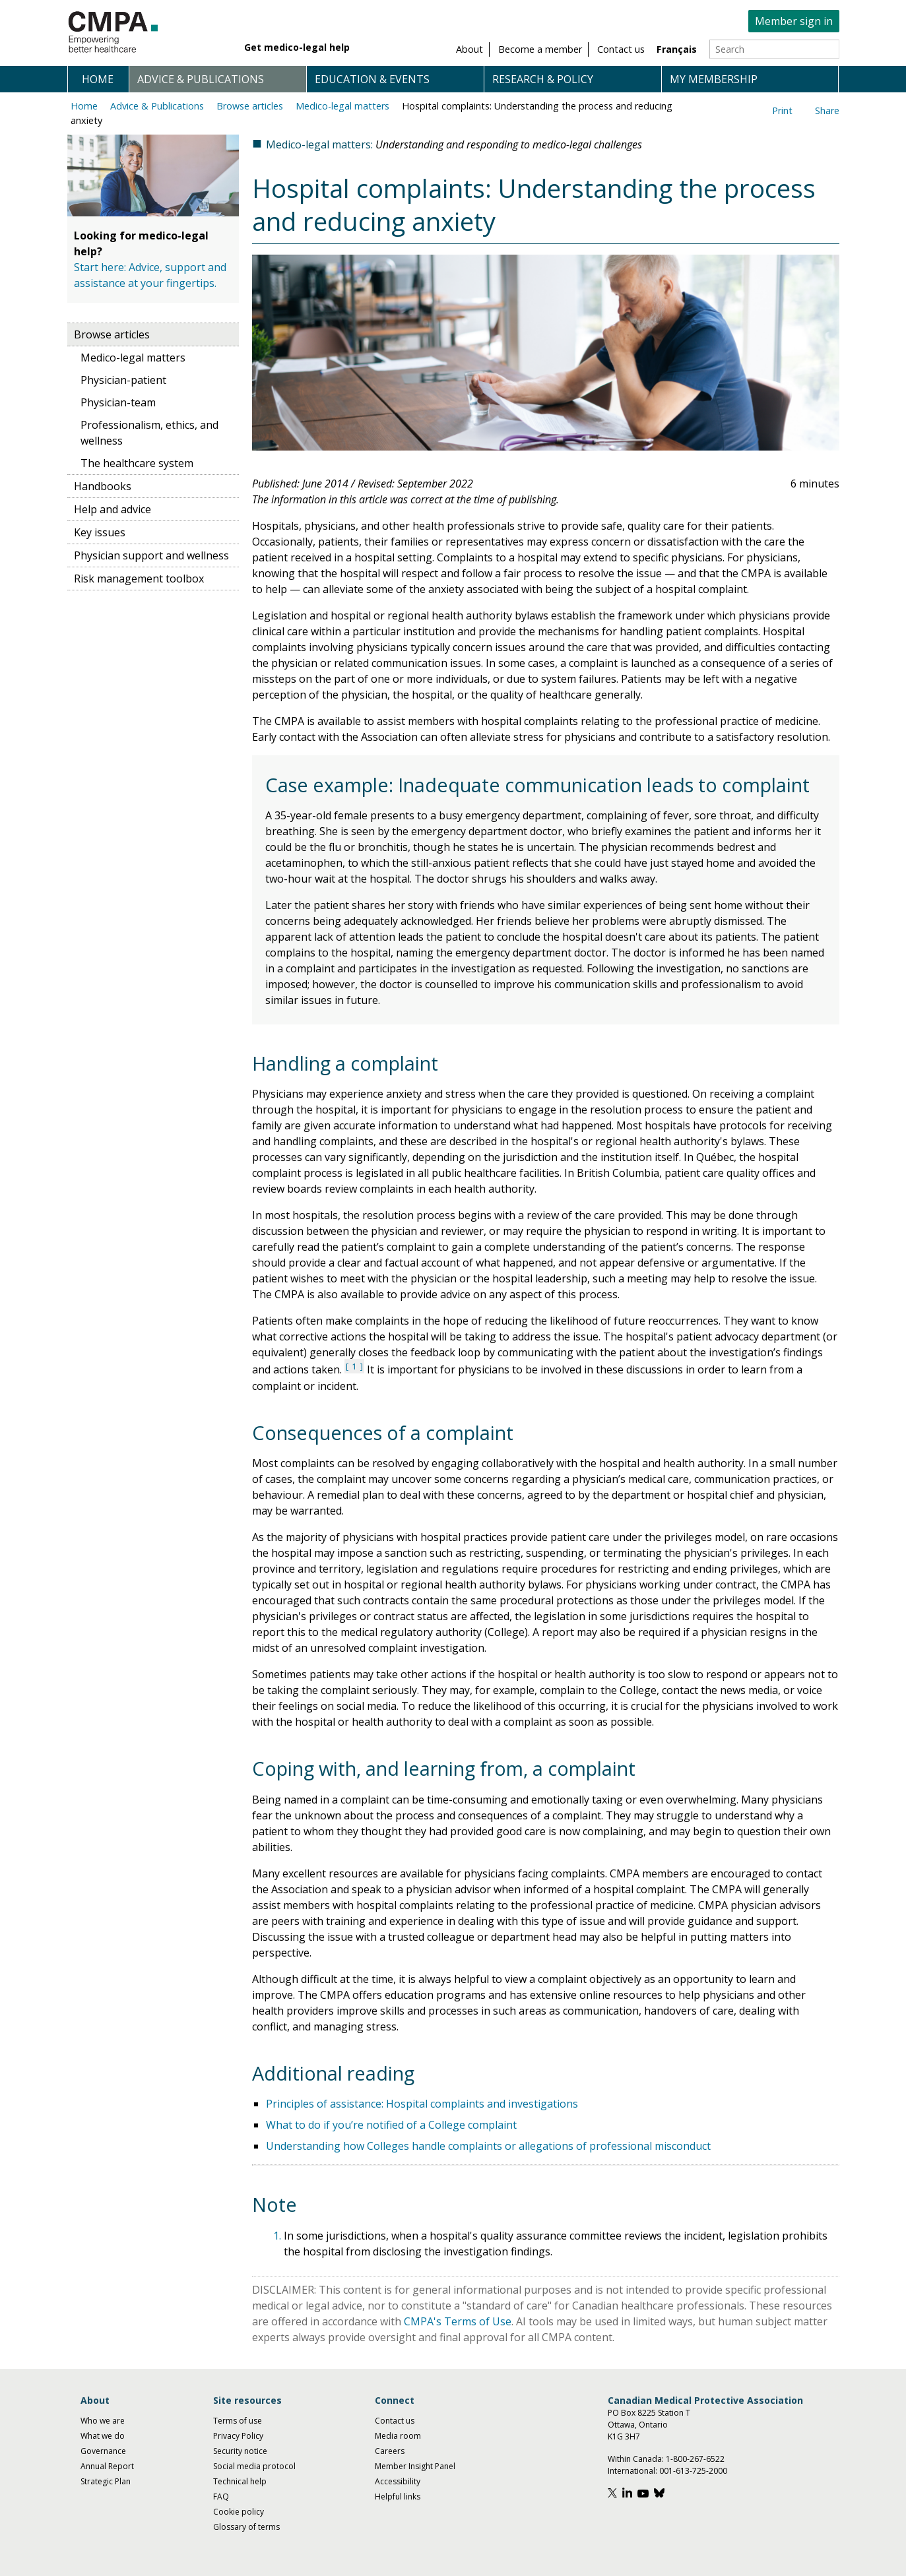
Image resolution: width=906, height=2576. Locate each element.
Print (782, 110)
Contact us (394, 2420)
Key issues (99, 532)
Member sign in (794, 21)
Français (677, 49)
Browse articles (249, 106)
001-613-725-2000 (693, 2470)
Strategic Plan (106, 2481)
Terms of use (237, 2420)
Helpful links (397, 2496)
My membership (714, 79)
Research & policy (542, 79)
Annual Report (107, 2466)
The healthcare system (137, 463)
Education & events (372, 79)
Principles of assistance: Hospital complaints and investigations (422, 2103)
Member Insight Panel (415, 2466)
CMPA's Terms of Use (457, 2321)
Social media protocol (254, 2466)
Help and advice (112, 509)
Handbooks (102, 486)
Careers (389, 2451)
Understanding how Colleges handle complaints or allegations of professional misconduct (488, 2146)
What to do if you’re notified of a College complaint (391, 2125)
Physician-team (118, 402)
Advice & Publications (157, 106)
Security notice (240, 2451)
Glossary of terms (246, 2526)
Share (827, 110)
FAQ (221, 2496)
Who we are (103, 2420)
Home (97, 79)
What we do (103, 2435)
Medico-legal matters (342, 106)
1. (278, 2235)
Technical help (240, 2481)
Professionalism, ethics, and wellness (149, 433)
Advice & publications (200, 79)
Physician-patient (123, 380)
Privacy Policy (238, 2435)
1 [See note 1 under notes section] (354, 1366)
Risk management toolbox (139, 578)
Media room (398, 2435)
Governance (103, 2451)
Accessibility (397, 2481)
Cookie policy (238, 2511)
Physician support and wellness (151, 555)
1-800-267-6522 (695, 2459)
